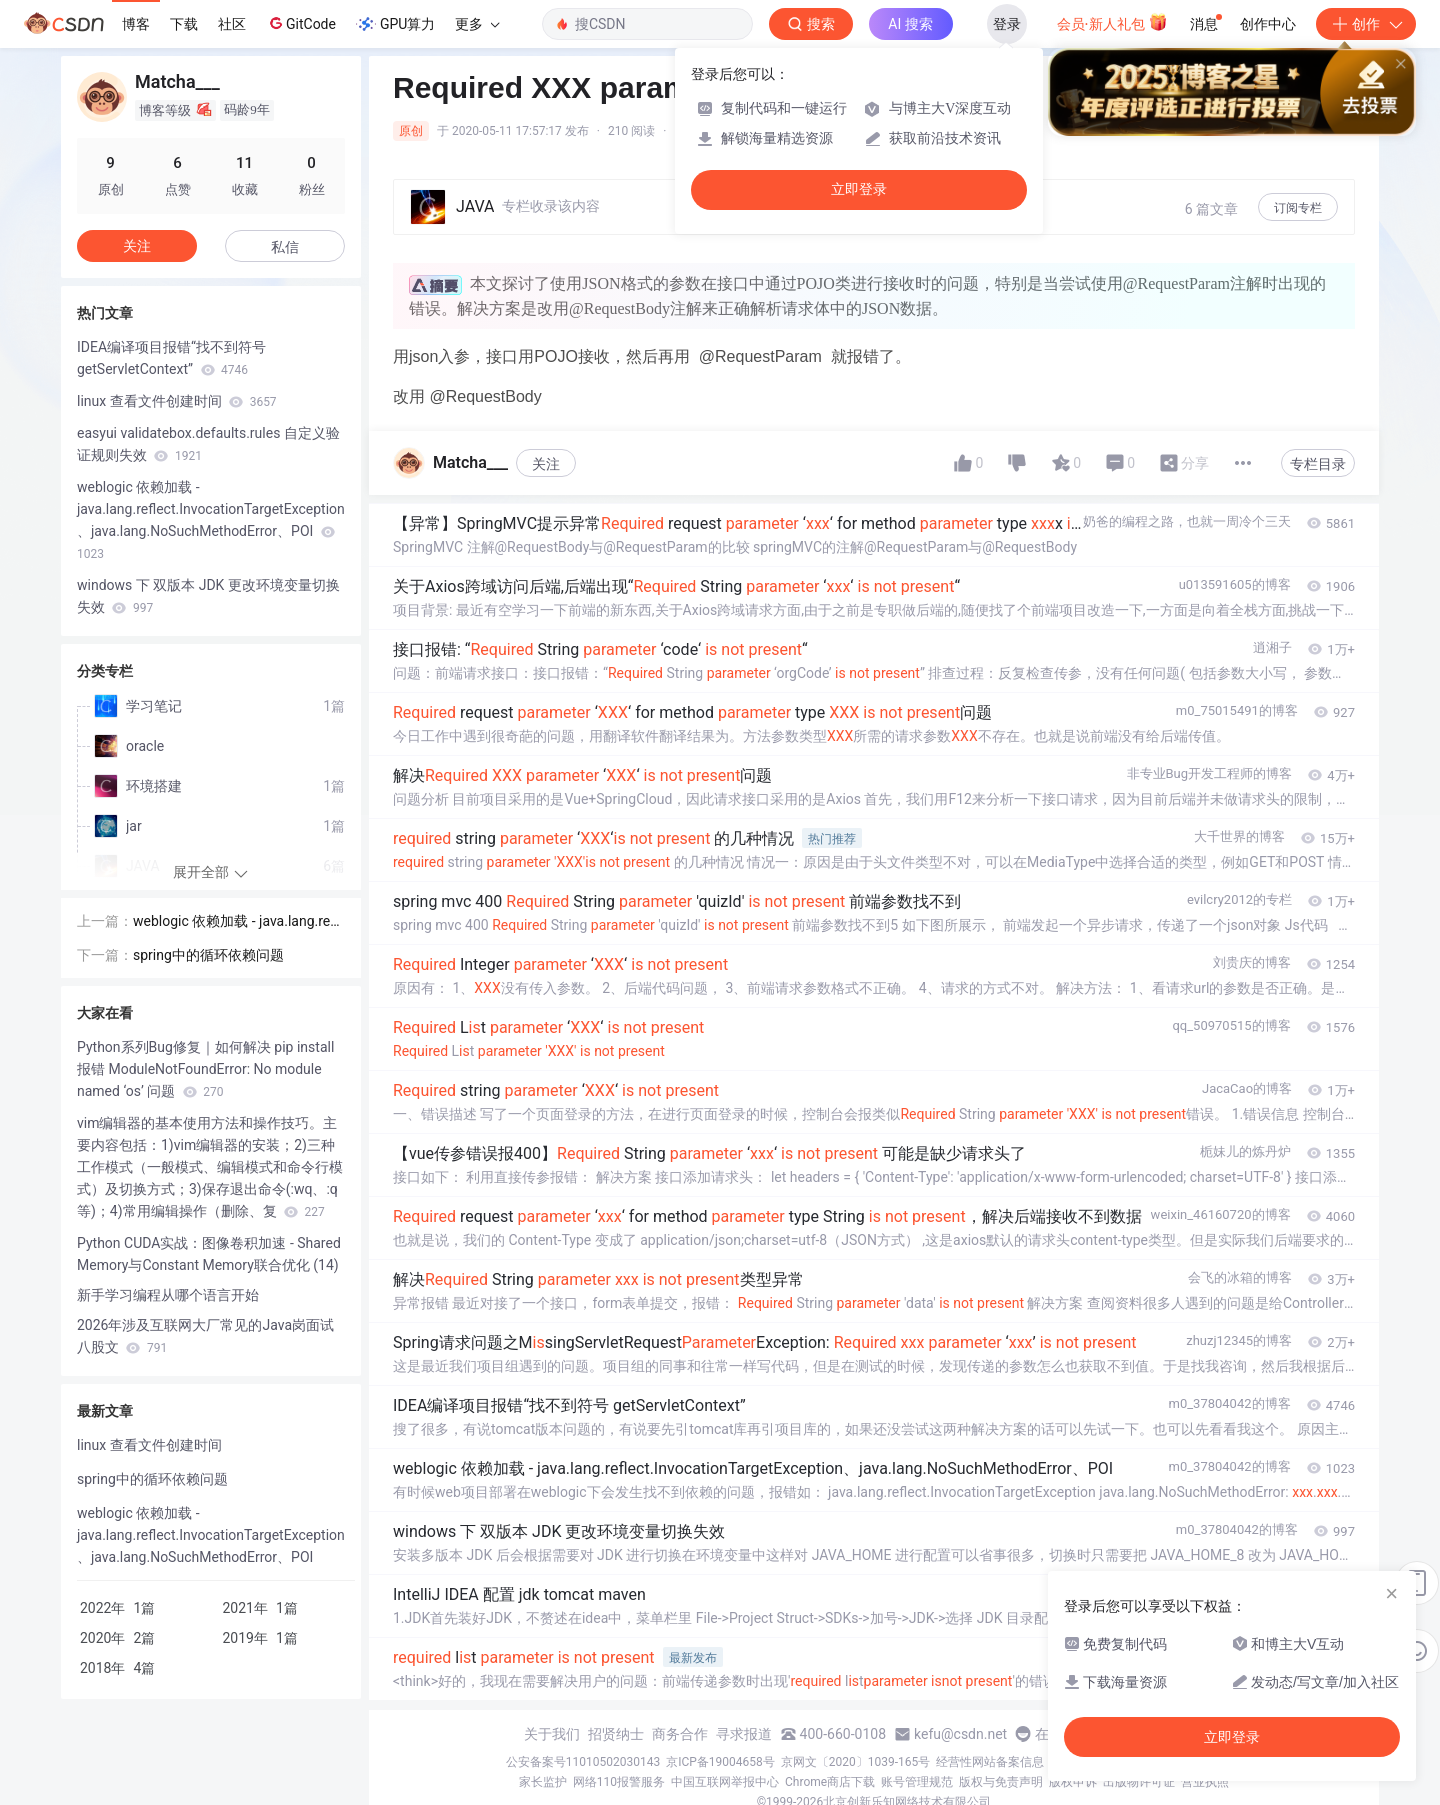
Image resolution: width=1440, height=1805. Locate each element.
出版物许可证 (1139, 1782)
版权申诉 (1073, 1782)
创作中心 (1268, 24)
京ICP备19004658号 (720, 1762)
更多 (477, 24)
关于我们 (552, 1734)
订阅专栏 (1298, 208)
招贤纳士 (616, 1734)
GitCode (301, 23)
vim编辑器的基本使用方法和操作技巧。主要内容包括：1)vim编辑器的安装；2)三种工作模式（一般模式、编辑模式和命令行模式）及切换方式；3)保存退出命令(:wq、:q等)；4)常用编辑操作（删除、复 (210, 1167)
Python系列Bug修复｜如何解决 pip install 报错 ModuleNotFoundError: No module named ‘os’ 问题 (205, 1069)
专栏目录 (1318, 464)
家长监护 (543, 1782)
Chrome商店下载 (830, 1782)
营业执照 (1205, 1782)
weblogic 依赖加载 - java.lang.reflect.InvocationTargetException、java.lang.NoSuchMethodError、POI (211, 520)
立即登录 (859, 189)
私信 (285, 247)
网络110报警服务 (619, 1782)
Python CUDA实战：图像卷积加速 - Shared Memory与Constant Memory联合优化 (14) (209, 1254)
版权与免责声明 (1001, 1782)
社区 (232, 24)
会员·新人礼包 (1112, 22)
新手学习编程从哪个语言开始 (168, 1295)
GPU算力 (395, 24)
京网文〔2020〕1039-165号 (856, 1762)
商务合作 (680, 1734)
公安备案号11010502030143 (583, 1762)
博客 (136, 24)
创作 (1366, 24)
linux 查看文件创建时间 (177, 401)
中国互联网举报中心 (725, 1782)
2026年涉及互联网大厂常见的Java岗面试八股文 (205, 1336)
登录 (1007, 24)
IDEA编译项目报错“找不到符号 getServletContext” (171, 358)
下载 (184, 24)
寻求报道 (744, 1734)
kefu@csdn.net (960, 1734)
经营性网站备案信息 (990, 1762)
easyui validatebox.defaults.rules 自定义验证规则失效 (208, 444)
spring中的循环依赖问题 (208, 955)
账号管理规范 (917, 1782)
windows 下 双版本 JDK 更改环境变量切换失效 (208, 596)
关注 (546, 464)
